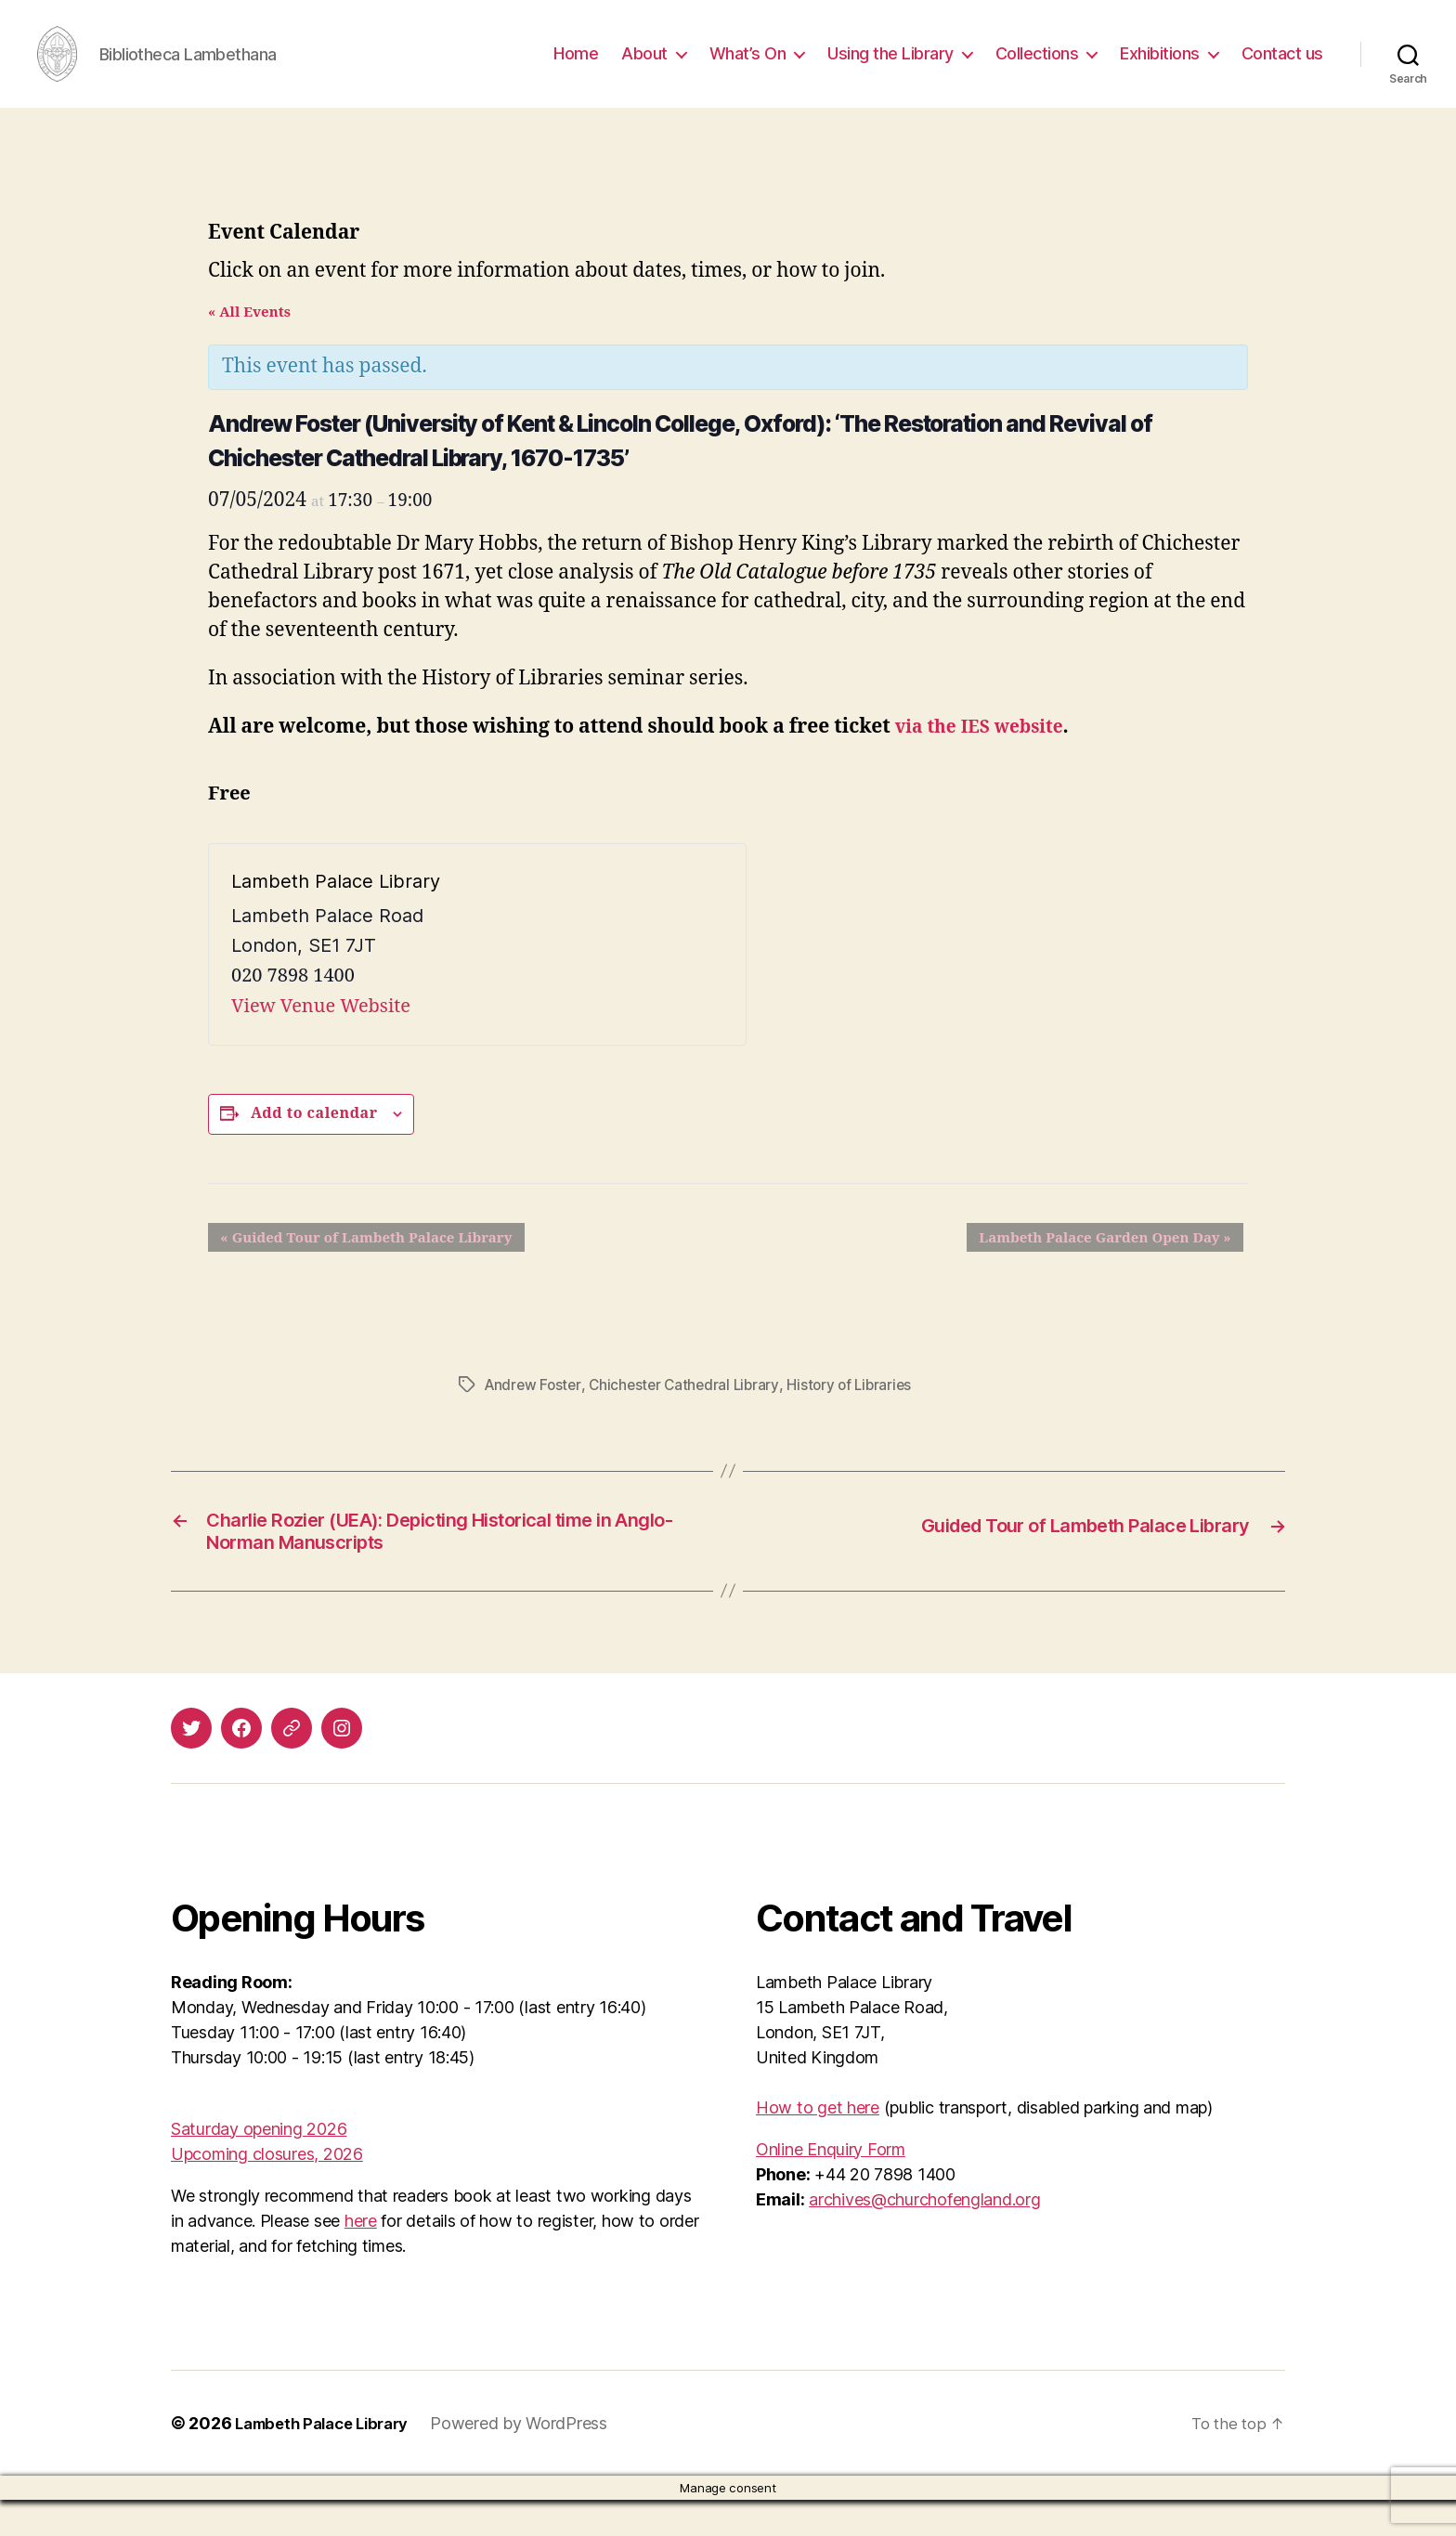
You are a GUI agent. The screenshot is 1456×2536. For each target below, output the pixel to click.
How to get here (817, 2143)
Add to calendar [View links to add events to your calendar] (314, 1141)
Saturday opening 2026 (258, 2165)
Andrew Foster (535, 1412)
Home (575, 67)
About (644, 67)
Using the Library (890, 67)
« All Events (249, 340)
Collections (1037, 67)
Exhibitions (1160, 67)
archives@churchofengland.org (924, 2235)
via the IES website (987, 754)
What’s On (747, 67)
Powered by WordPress (535, 2459)
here (360, 2257)
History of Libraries (860, 1412)
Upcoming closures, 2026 (267, 2190)
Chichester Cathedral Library (689, 1412)
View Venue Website (320, 1034)
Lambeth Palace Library (329, 2459)
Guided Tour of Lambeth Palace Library (354, 1266)
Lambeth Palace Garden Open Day (1117, 1266)
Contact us (1282, 67)
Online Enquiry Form (830, 2185)
